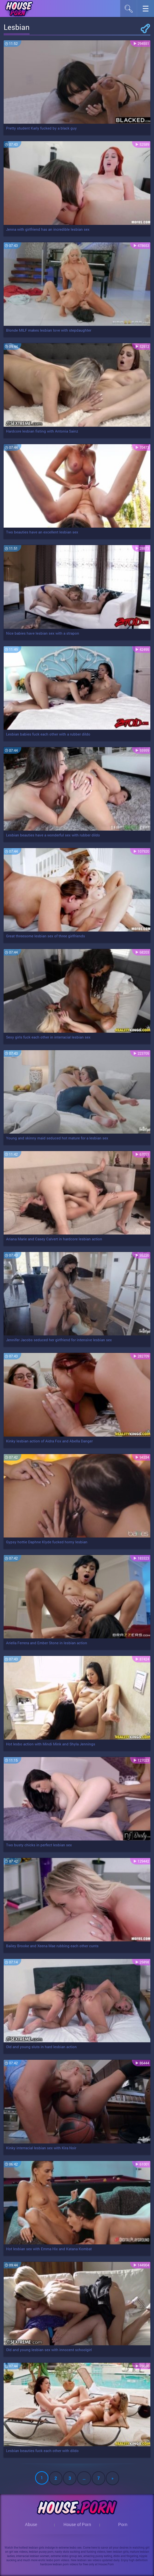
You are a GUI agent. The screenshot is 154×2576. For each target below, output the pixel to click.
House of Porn (77, 2524)
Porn (122, 2524)
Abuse (31, 2524)
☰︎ (148, 10)
